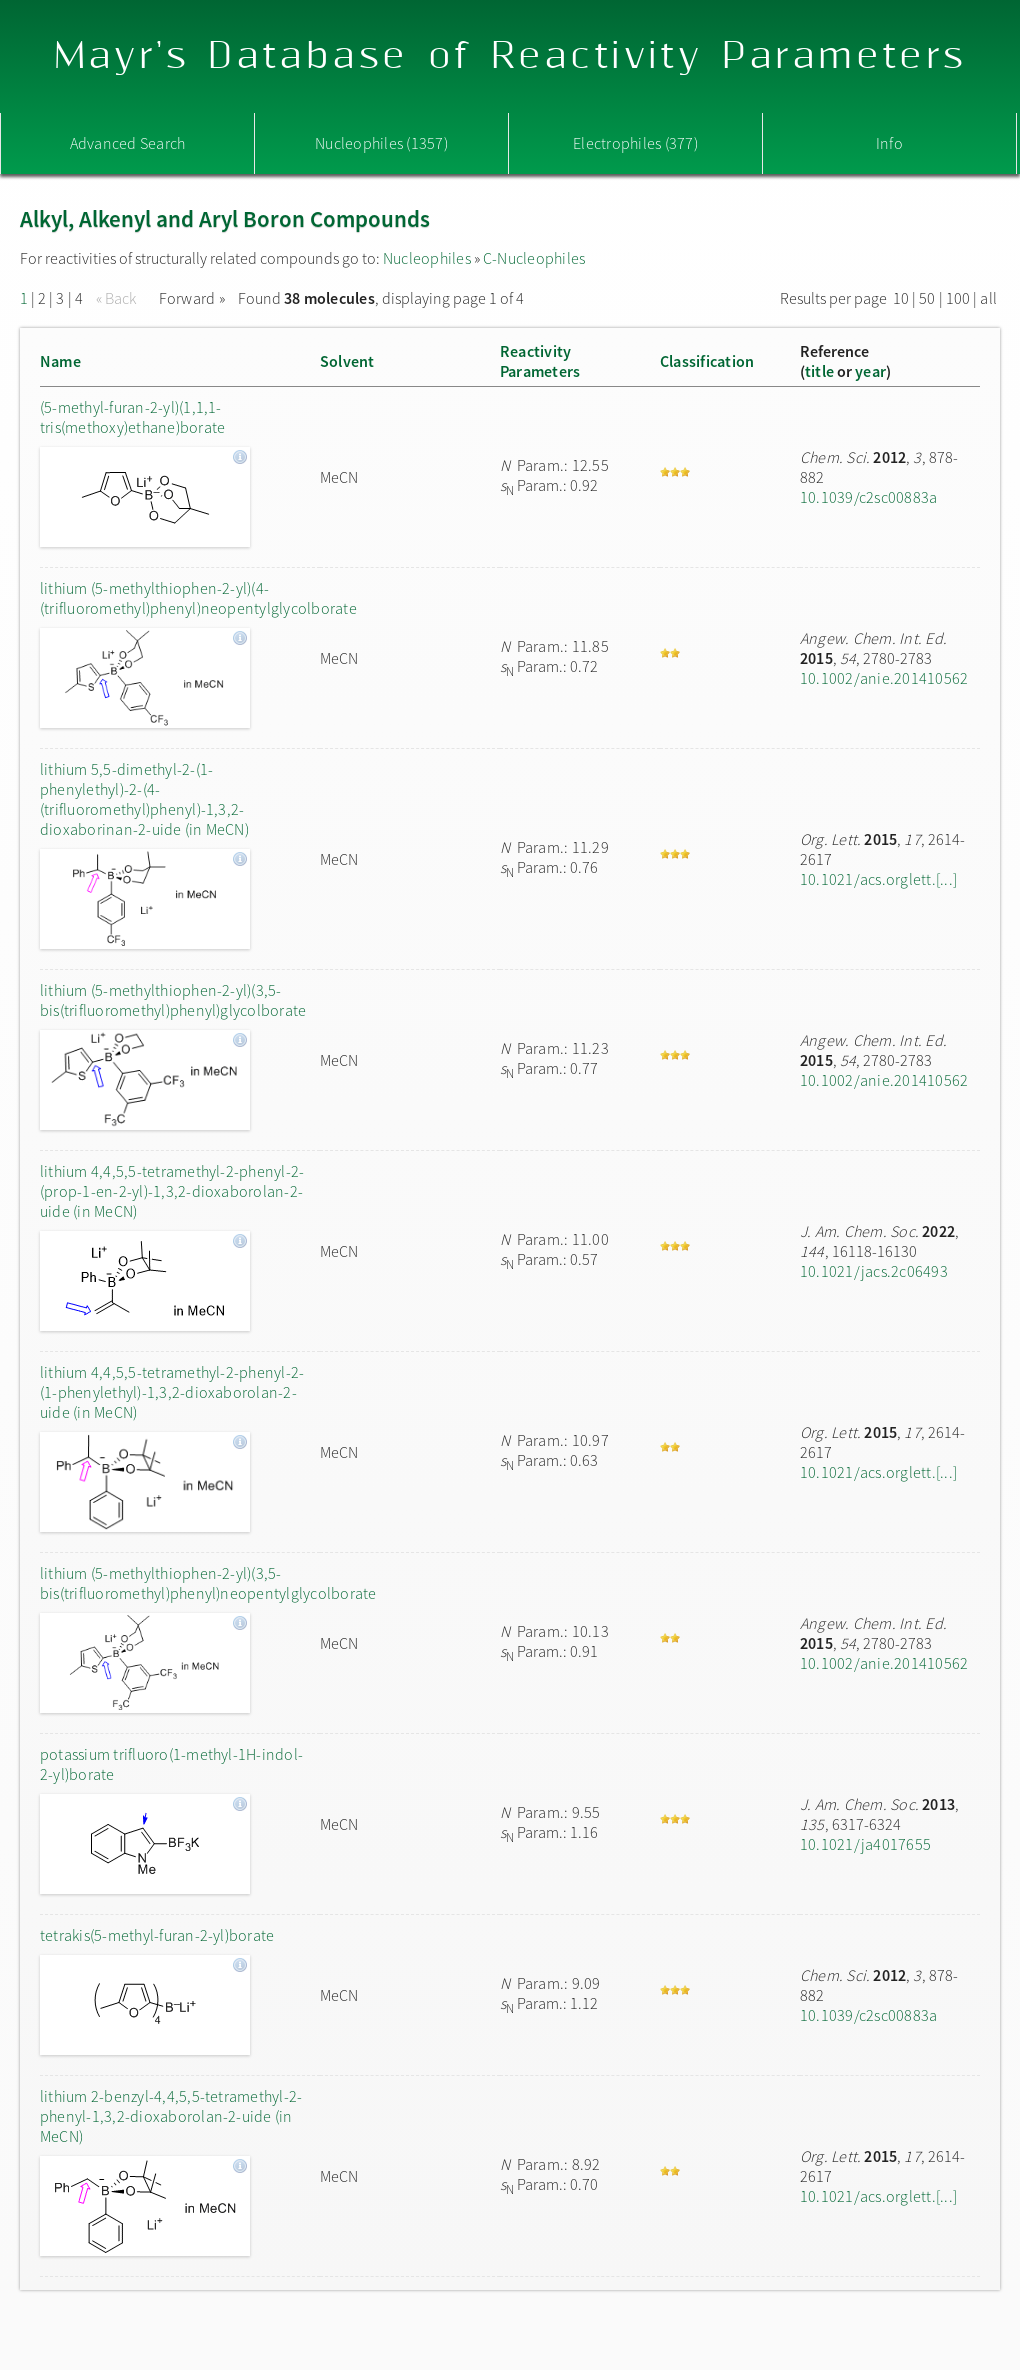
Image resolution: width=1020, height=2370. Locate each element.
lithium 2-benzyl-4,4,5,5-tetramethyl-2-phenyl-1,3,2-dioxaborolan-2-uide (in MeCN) (171, 2116)
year (870, 371)
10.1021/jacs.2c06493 (874, 1271)
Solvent (347, 361)
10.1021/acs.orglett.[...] (878, 879)
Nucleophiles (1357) (381, 143)
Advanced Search (128, 143)
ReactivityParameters (540, 361)
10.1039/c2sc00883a (868, 497)
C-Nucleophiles (534, 258)
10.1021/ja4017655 (865, 1844)
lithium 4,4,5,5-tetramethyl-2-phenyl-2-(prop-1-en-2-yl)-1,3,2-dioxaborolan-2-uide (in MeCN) (172, 1191)
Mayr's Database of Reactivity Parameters (510, 56)
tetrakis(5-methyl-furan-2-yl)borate (157, 1935)
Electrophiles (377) (635, 143)
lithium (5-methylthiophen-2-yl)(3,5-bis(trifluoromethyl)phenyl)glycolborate (173, 1000)
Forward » (192, 298)
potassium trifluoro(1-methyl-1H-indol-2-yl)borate (171, 1764)
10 (901, 298)
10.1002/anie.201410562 (884, 678)
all (988, 298)
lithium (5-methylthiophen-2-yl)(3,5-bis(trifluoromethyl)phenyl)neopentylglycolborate (175, 1583)
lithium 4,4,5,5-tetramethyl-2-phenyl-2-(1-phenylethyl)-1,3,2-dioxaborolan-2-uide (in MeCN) (172, 1392)
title (819, 371)
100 (958, 298)
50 (927, 298)
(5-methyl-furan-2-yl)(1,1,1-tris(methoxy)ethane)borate (132, 417)
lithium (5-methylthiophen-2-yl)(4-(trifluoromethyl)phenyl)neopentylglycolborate (175, 598)
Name (60, 361)
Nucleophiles (427, 258)
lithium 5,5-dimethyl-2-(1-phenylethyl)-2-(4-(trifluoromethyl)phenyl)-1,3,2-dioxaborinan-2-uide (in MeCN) (144, 799)
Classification (707, 361)
